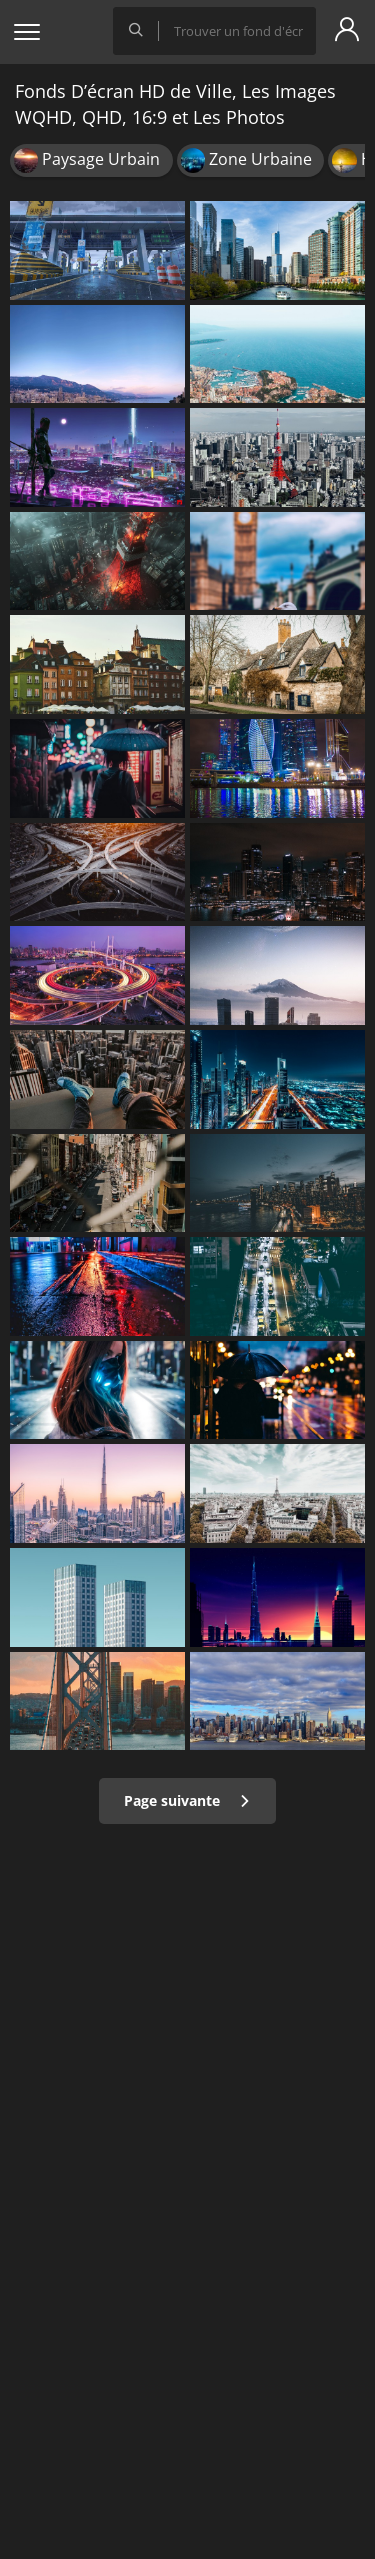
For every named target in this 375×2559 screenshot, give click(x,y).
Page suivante (187, 1800)
